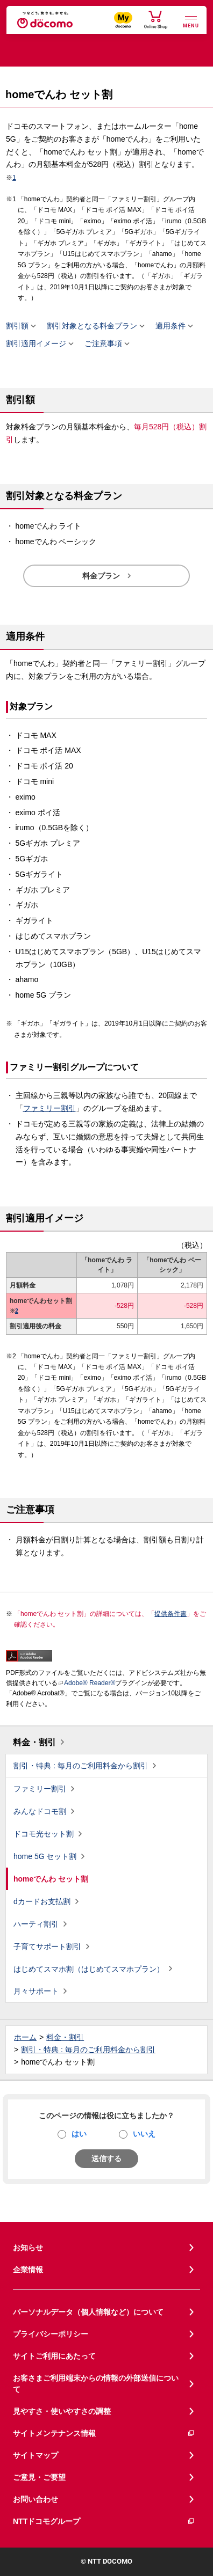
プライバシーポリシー (50, 2334)
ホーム (25, 2037)
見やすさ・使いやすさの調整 (62, 2411)
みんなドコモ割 (39, 1811)
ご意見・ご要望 (39, 2477)
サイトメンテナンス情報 (104, 2433)
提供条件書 (170, 1614)
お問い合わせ (35, 2499)
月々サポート (36, 1991)
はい (79, 2133)
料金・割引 (34, 1742)
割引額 (17, 326)
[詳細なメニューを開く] (190, 21)
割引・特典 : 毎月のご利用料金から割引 (80, 1765)
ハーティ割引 (36, 1924)
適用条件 (170, 326)
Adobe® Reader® (86, 1683)
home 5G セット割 (44, 1856)
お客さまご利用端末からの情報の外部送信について (96, 2384)
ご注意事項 (103, 344)
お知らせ (28, 2247)
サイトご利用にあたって (54, 2356)
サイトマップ (35, 2455)
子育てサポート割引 (47, 1946)
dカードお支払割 (41, 1901)
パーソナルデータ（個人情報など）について (88, 2312)
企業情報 (28, 2269)
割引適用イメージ (36, 344)
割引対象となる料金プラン (92, 326)
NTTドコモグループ (104, 2521)
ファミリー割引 (49, 1108)
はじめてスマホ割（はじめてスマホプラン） (88, 1969)
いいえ (144, 2133)
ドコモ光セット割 (43, 1833)
